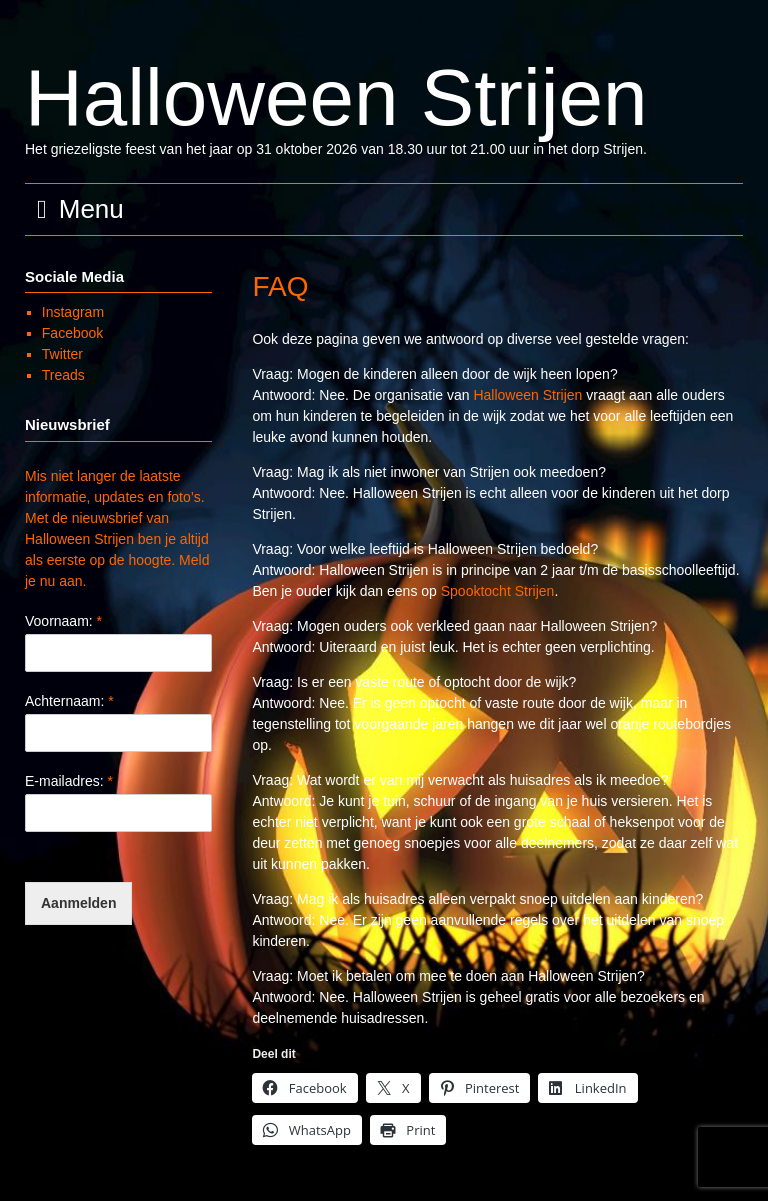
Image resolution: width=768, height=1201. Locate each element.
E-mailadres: (69, 781)
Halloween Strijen (336, 97)
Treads (63, 375)
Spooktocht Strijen (498, 591)
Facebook (72, 333)
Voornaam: (63, 621)
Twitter (62, 354)
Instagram (73, 312)
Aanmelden (78, 903)
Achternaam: (69, 701)
